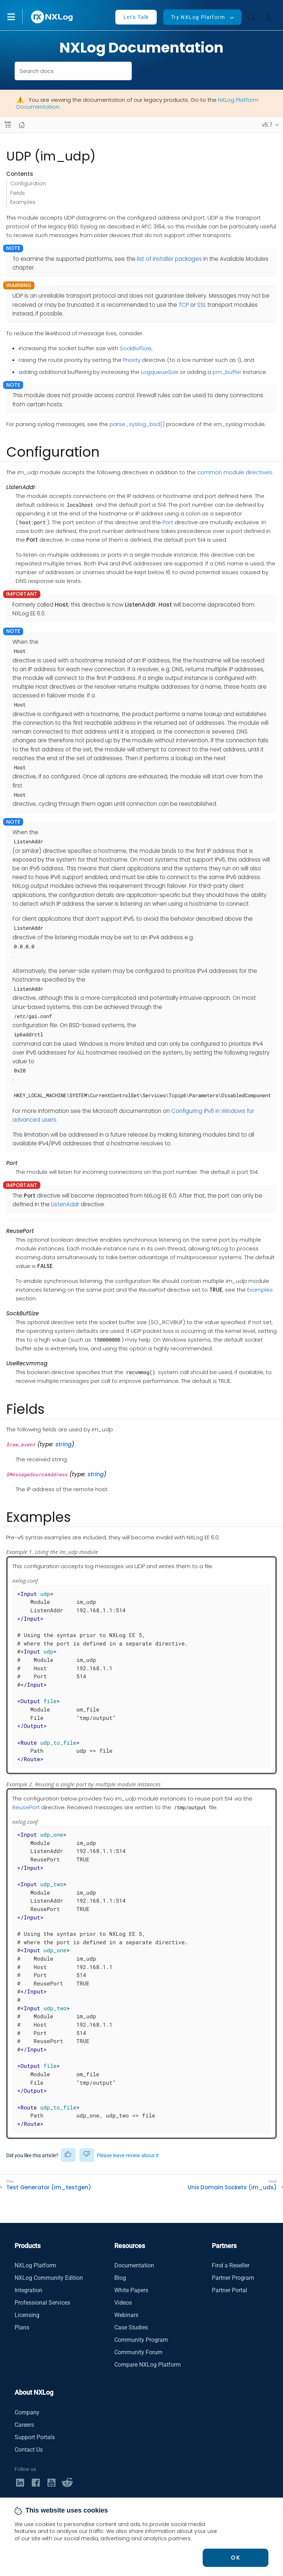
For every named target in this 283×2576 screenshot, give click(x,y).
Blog (120, 2277)
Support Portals (35, 2437)
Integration (28, 2290)
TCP (184, 305)
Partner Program (233, 2277)
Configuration (28, 183)
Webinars (126, 2315)
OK (235, 2557)
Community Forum (138, 2352)
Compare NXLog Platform (147, 2364)
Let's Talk (136, 17)
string (64, 1444)
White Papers (131, 2290)
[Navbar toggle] (8, 125)
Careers (24, 2424)
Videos (123, 2302)
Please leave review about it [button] (128, 2155)
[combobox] (73, 71)
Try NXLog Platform (198, 17)
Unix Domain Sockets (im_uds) (232, 2187)
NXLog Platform (35, 2265)
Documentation (134, 2265)
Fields (17, 193)
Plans (22, 2327)
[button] (18, 16)
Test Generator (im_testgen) (48, 2187)
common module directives (234, 472)
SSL (201, 305)
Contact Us (29, 2449)
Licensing (27, 2315)
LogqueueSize (160, 372)
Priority (132, 360)
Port (167, 522)
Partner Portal (229, 2290)
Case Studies (131, 2327)
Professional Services (42, 2302)
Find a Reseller (230, 2265)
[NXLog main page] (52, 16)
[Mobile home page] (22, 125)
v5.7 (267, 124)
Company (27, 2412)
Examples (22, 202)
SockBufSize (136, 348)
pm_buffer (227, 372)
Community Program (141, 2339)
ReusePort (26, 1807)
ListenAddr (65, 1204)
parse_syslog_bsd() (137, 424)
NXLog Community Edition (49, 2277)
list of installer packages (169, 259)
